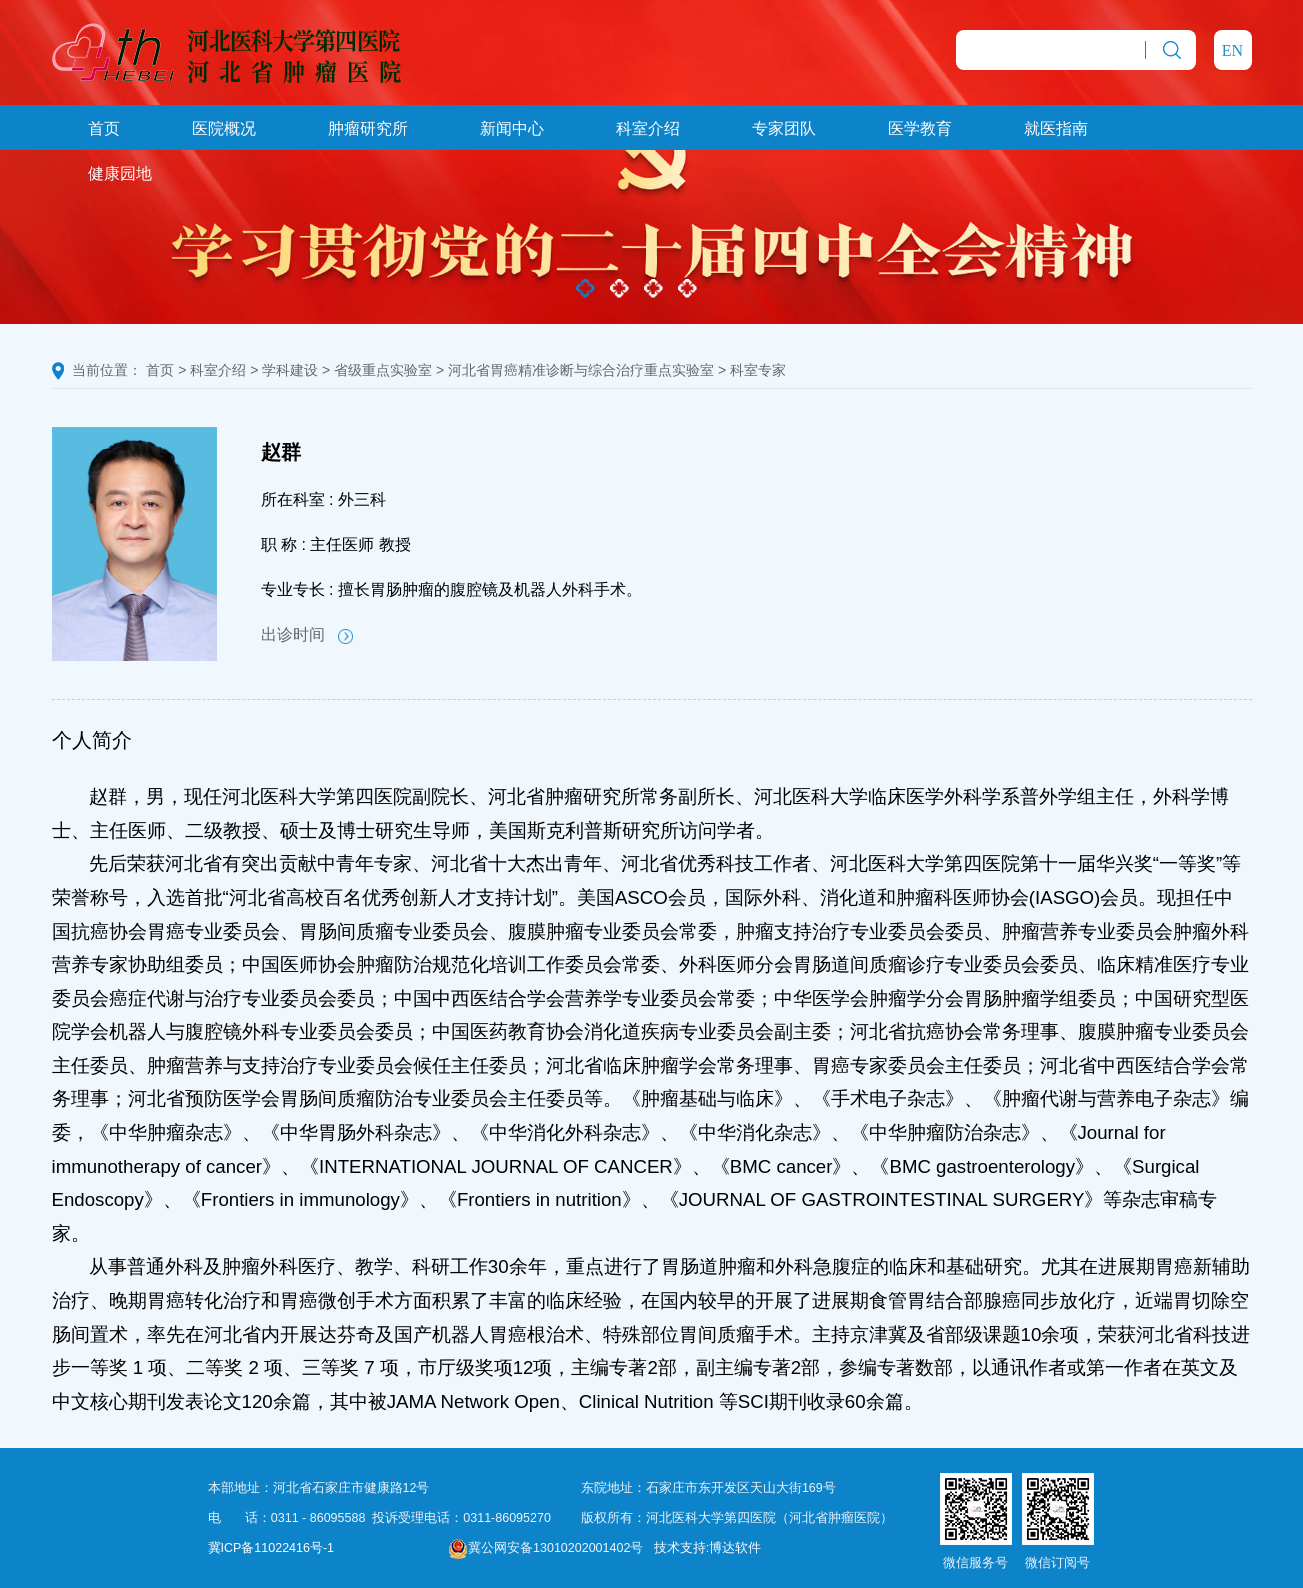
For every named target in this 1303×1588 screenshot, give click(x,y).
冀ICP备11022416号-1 (271, 1548)
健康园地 (120, 173)
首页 (104, 128)
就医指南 (1056, 128)
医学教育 (920, 128)
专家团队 (784, 128)
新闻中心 (512, 128)
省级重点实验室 (383, 370)
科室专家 (758, 370)
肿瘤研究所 (368, 128)
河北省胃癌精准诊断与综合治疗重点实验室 (581, 370)
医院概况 (224, 128)
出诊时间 (307, 634)
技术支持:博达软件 (707, 1548)
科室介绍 (648, 128)
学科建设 (290, 370)
